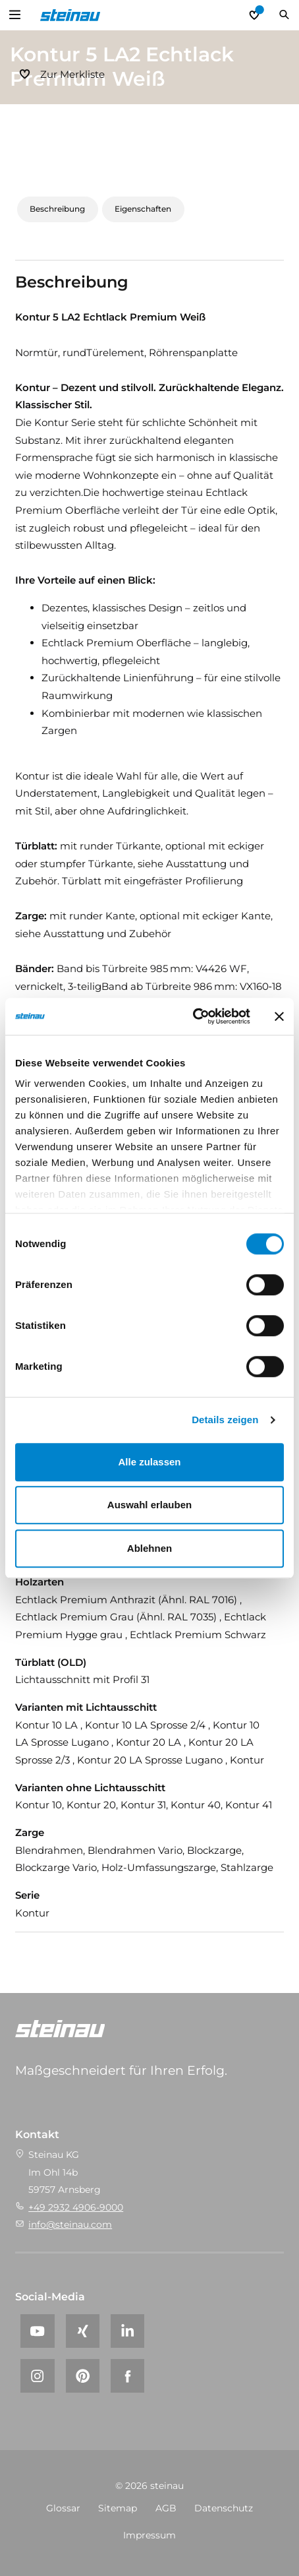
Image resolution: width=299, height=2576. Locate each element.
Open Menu (15, 15)
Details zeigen (225, 1419)
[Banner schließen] (279, 1016)
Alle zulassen (149, 1461)
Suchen (284, 15)
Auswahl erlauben (149, 1504)
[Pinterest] (82, 2376)
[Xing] (82, 2331)
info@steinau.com (70, 2224)
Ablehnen (149, 1548)
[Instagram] (37, 2376)
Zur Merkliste (72, 74)
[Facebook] (127, 2376)
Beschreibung (57, 209)
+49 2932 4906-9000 (75, 2207)
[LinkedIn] (127, 2331)
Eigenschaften (143, 209)
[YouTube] (37, 2331)
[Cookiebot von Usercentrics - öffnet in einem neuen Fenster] (192, 1016)
